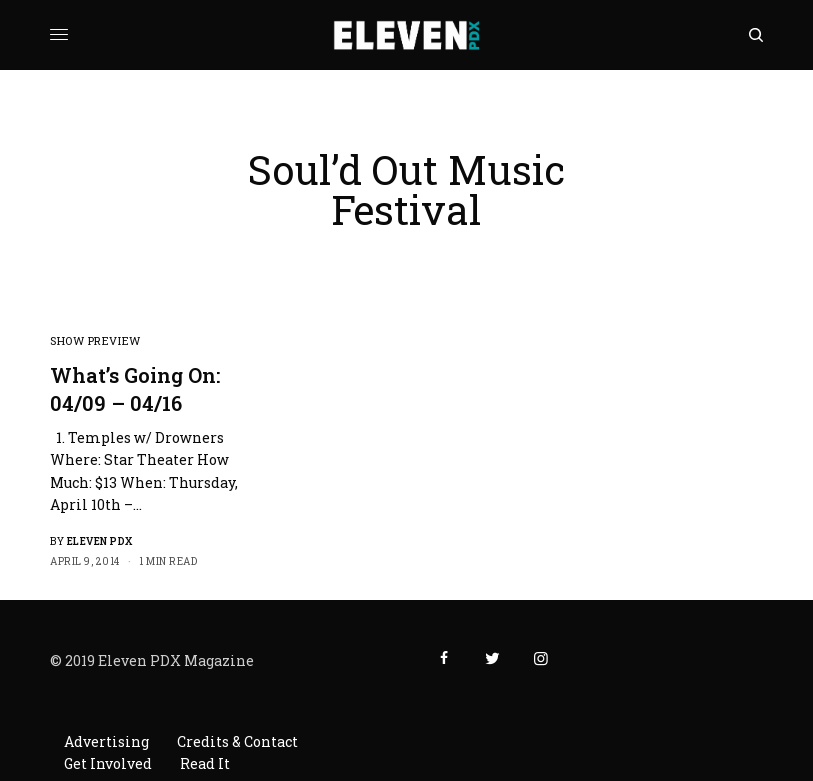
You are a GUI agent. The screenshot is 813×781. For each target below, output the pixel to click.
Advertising (106, 741)
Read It (205, 763)
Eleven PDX (100, 541)
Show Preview (95, 340)
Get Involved (108, 763)
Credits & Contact (237, 741)
